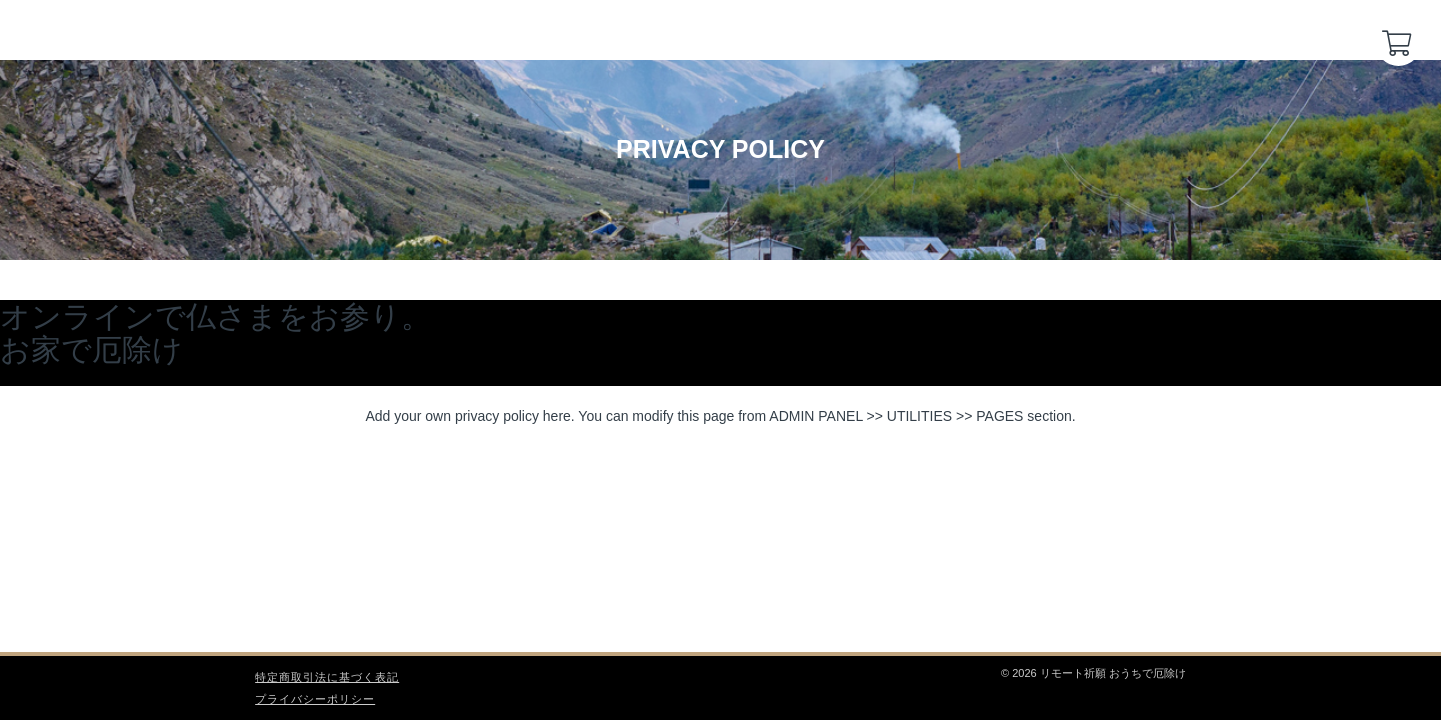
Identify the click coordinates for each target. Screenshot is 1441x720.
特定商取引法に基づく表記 (327, 677)
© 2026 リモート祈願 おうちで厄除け (1093, 673)
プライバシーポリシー (315, 699)
